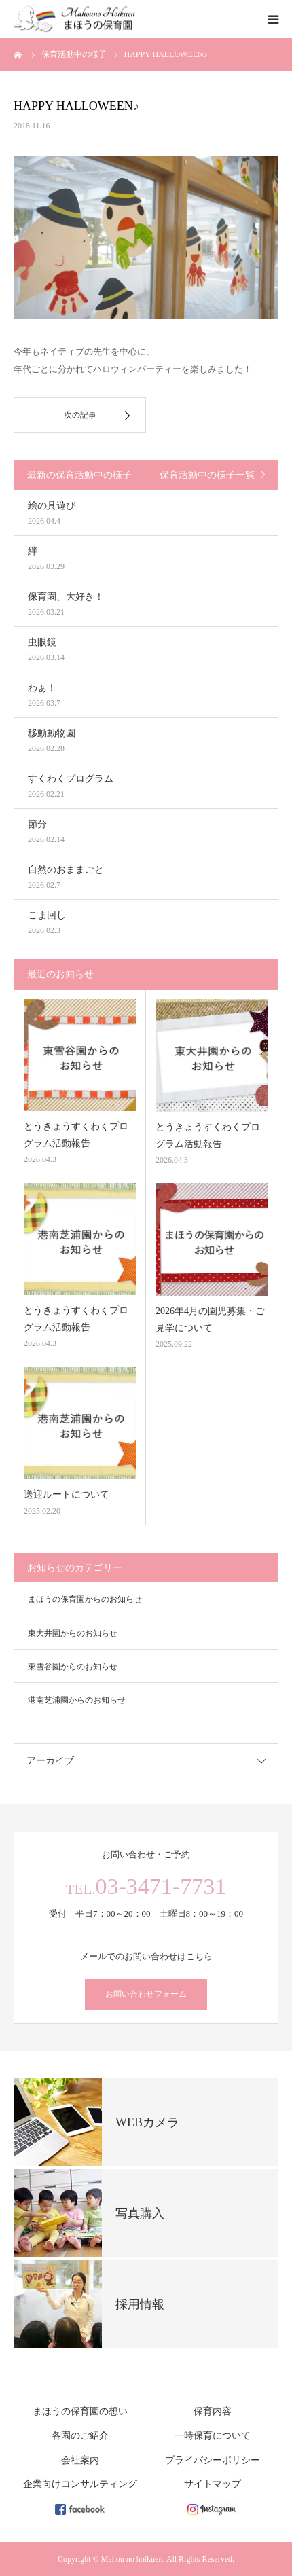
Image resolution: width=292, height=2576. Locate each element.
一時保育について (213, 2436)
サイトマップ (212, 2484)
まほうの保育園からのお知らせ (85, 1599)
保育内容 (213, 2411)
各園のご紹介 (80, 2436)
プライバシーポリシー (212, 2460)
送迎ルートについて (66, 1494)
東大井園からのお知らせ (72, 1633)
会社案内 (80, 2460)
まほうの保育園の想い (80, 2411)
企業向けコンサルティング (80, 2484)
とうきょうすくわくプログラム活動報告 (76, 1134)
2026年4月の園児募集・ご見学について (210, 1319)
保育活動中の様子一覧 (207, 475)
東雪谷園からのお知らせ (72, 1666)
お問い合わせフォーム (146, 1994)
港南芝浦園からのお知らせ (77, 1700)
